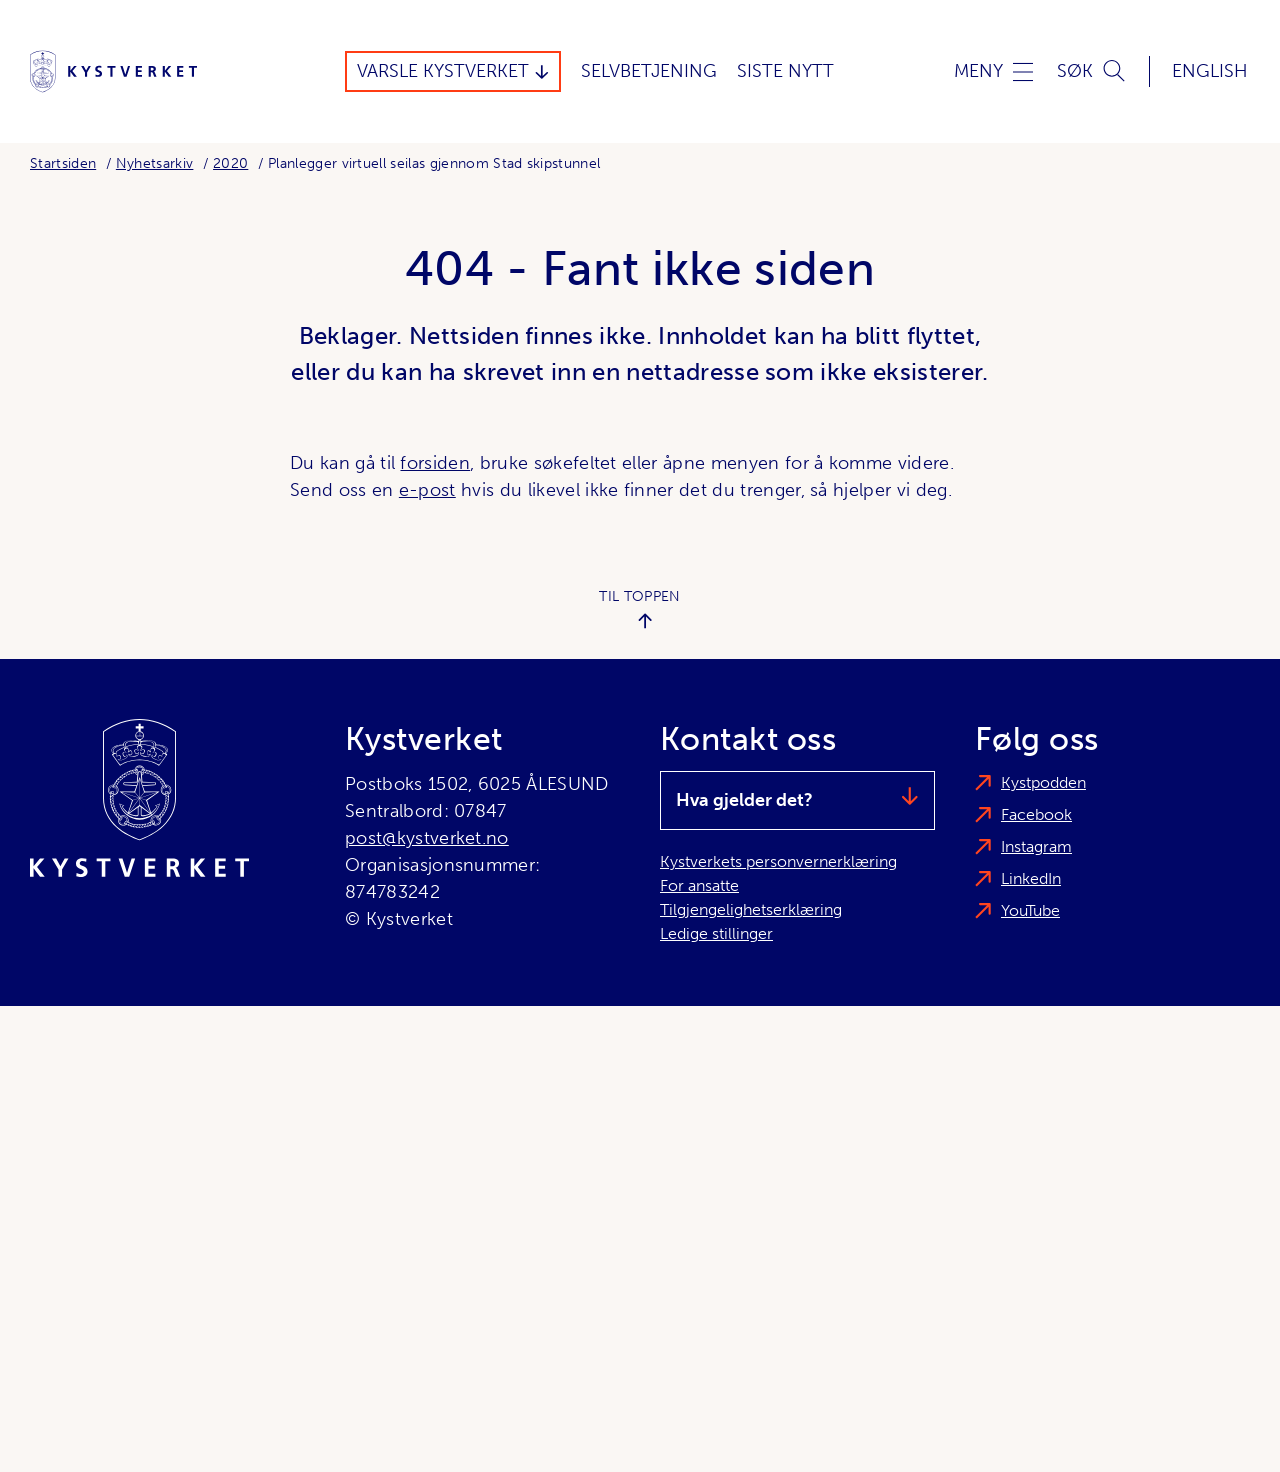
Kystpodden (1043, 782)
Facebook (1036, 814)
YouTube (1030, 910)
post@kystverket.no (427, 838)
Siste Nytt (785, 71)
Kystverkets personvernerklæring (778, 861)
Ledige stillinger (716, 933)
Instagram (1036, 846)
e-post (427, 490)
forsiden (435, 463)
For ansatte (699, 885)
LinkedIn (1031, 878)
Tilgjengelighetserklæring (751, 909)
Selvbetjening (649, 71)
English (1210, 71)
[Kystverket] (113, 71)
